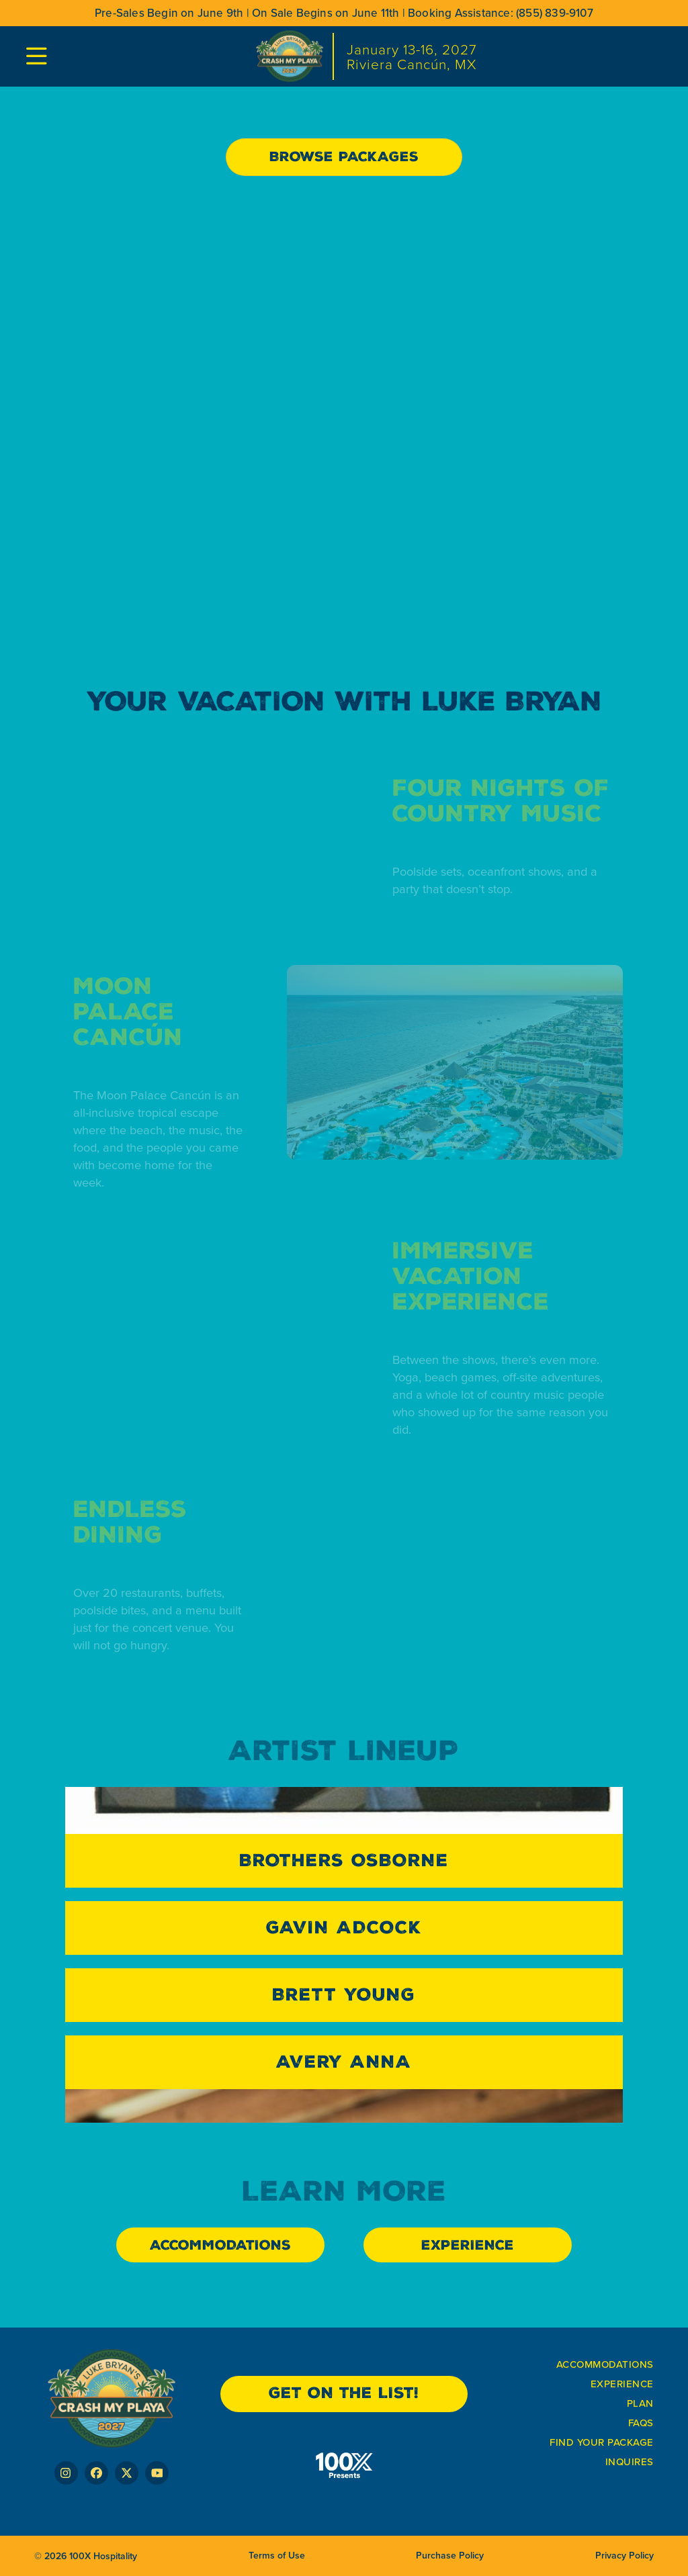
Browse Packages (344, 156)
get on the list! (344, 2393)
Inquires (629, 2461)
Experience (622, 2384)
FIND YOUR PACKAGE (602, 2442)
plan (640, 2403)
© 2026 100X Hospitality (85, 2556)
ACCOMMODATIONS (220, 2245)
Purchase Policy (450, 2555)
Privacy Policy (624, 2555)
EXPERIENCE (467, 2245)
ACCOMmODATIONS (605, 2364)
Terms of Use (277, 2555)
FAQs (641, 2423)
